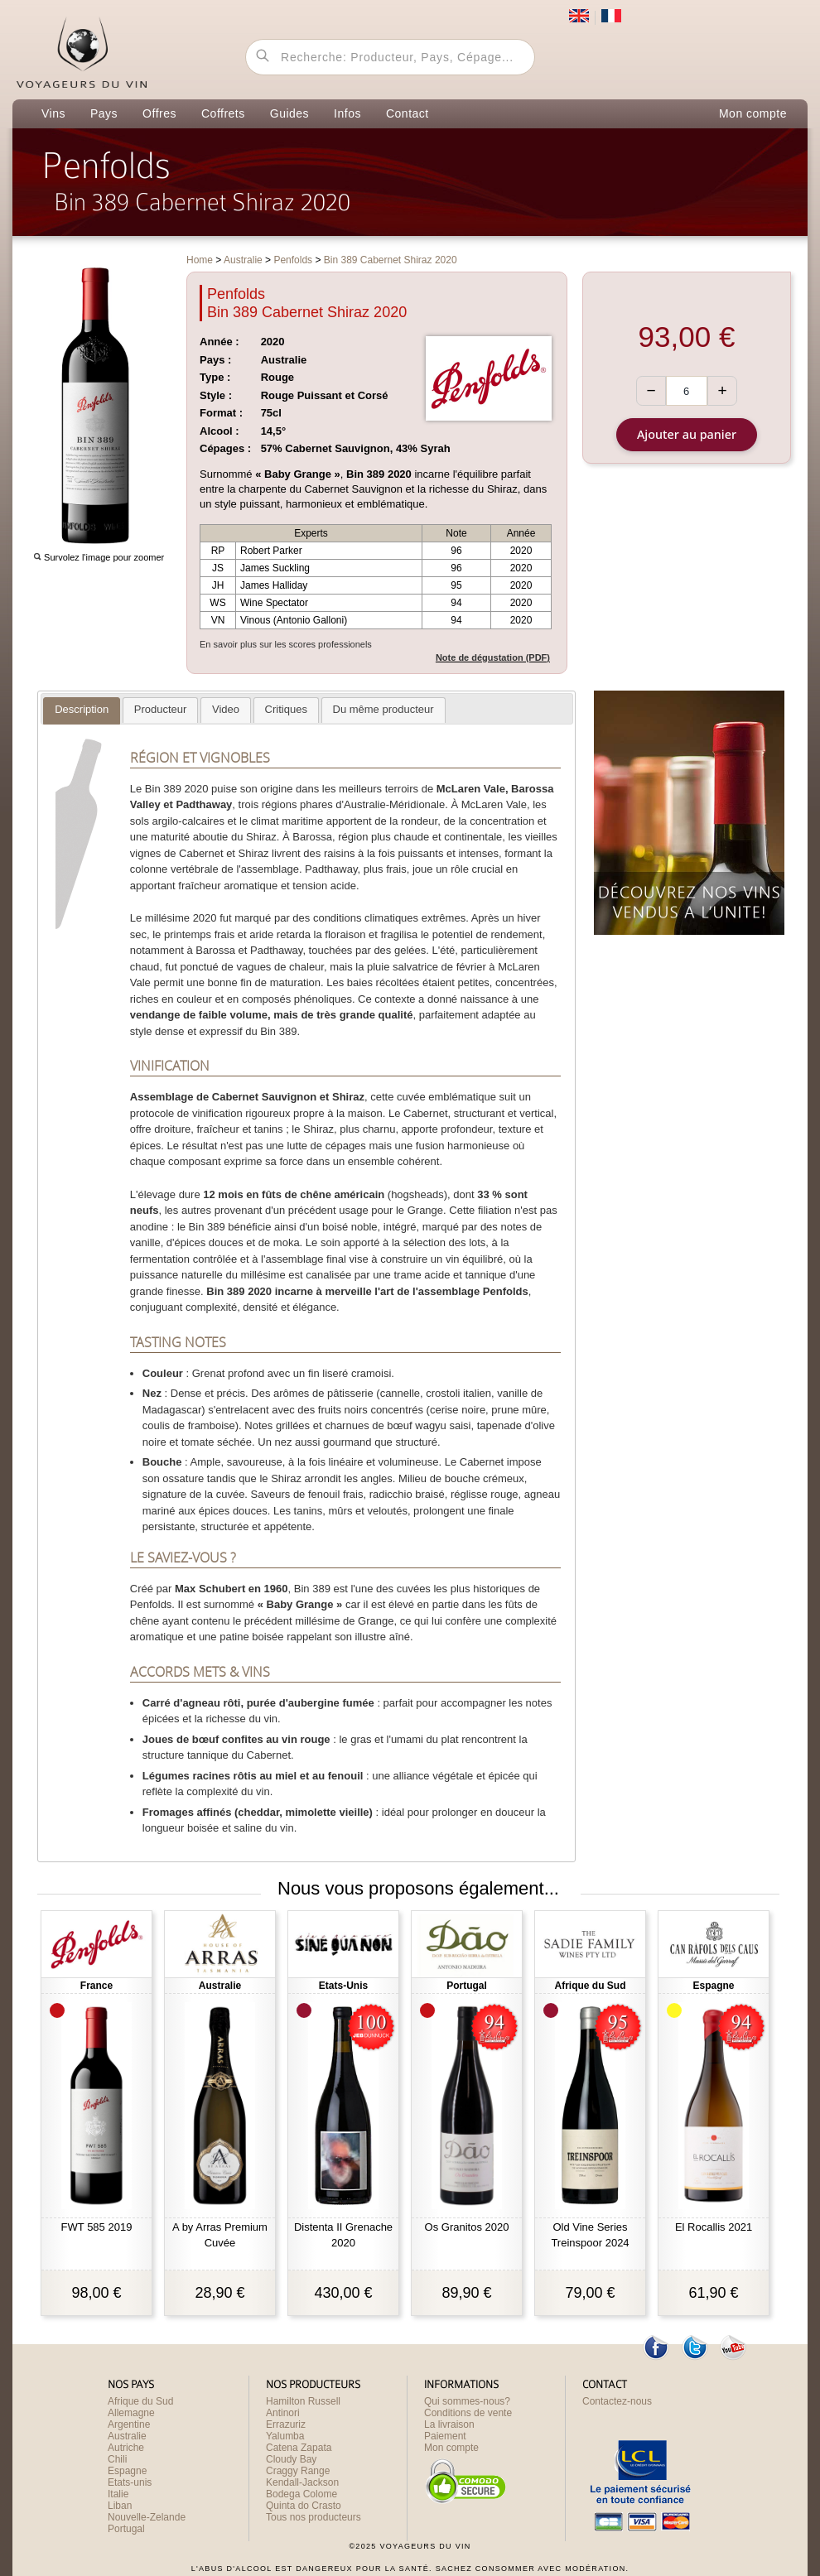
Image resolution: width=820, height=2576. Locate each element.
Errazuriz (286, 2424)
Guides (289, 113)
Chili (117, 2459)
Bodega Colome (301, 2494)
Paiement (445, 2436)
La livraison (449, 2424)
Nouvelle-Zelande (147, 2517)
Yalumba (285, 2436)
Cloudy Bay (291, 2459)
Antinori (283, 2413)
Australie (127, 2436)
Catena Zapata (298, 2447)
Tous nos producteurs (313, 2517)
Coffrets (223, 113)
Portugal (126, 2529)
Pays (104, 113)
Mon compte (753, 113)
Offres (159, 113)
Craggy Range (298, 2471)
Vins (53, 113)
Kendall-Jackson (302, 2482)
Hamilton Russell (303, 2401)
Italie (118, 2494)
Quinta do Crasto (303, 2505)
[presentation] (81, 710)
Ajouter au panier (686, 434)
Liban (120, 2505)
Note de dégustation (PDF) (493, 657)
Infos (347, 113)
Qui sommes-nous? (467, 2401)
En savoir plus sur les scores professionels (286, 644)
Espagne (127, 2471)
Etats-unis (130, 2482)
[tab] (81, 711)
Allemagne (131, 2413)
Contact (407, 113)
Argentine (129, 2424)
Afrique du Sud (140, 2401)
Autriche (126, 2447)
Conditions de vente (468, 2413)
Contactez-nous (617, 2401)
